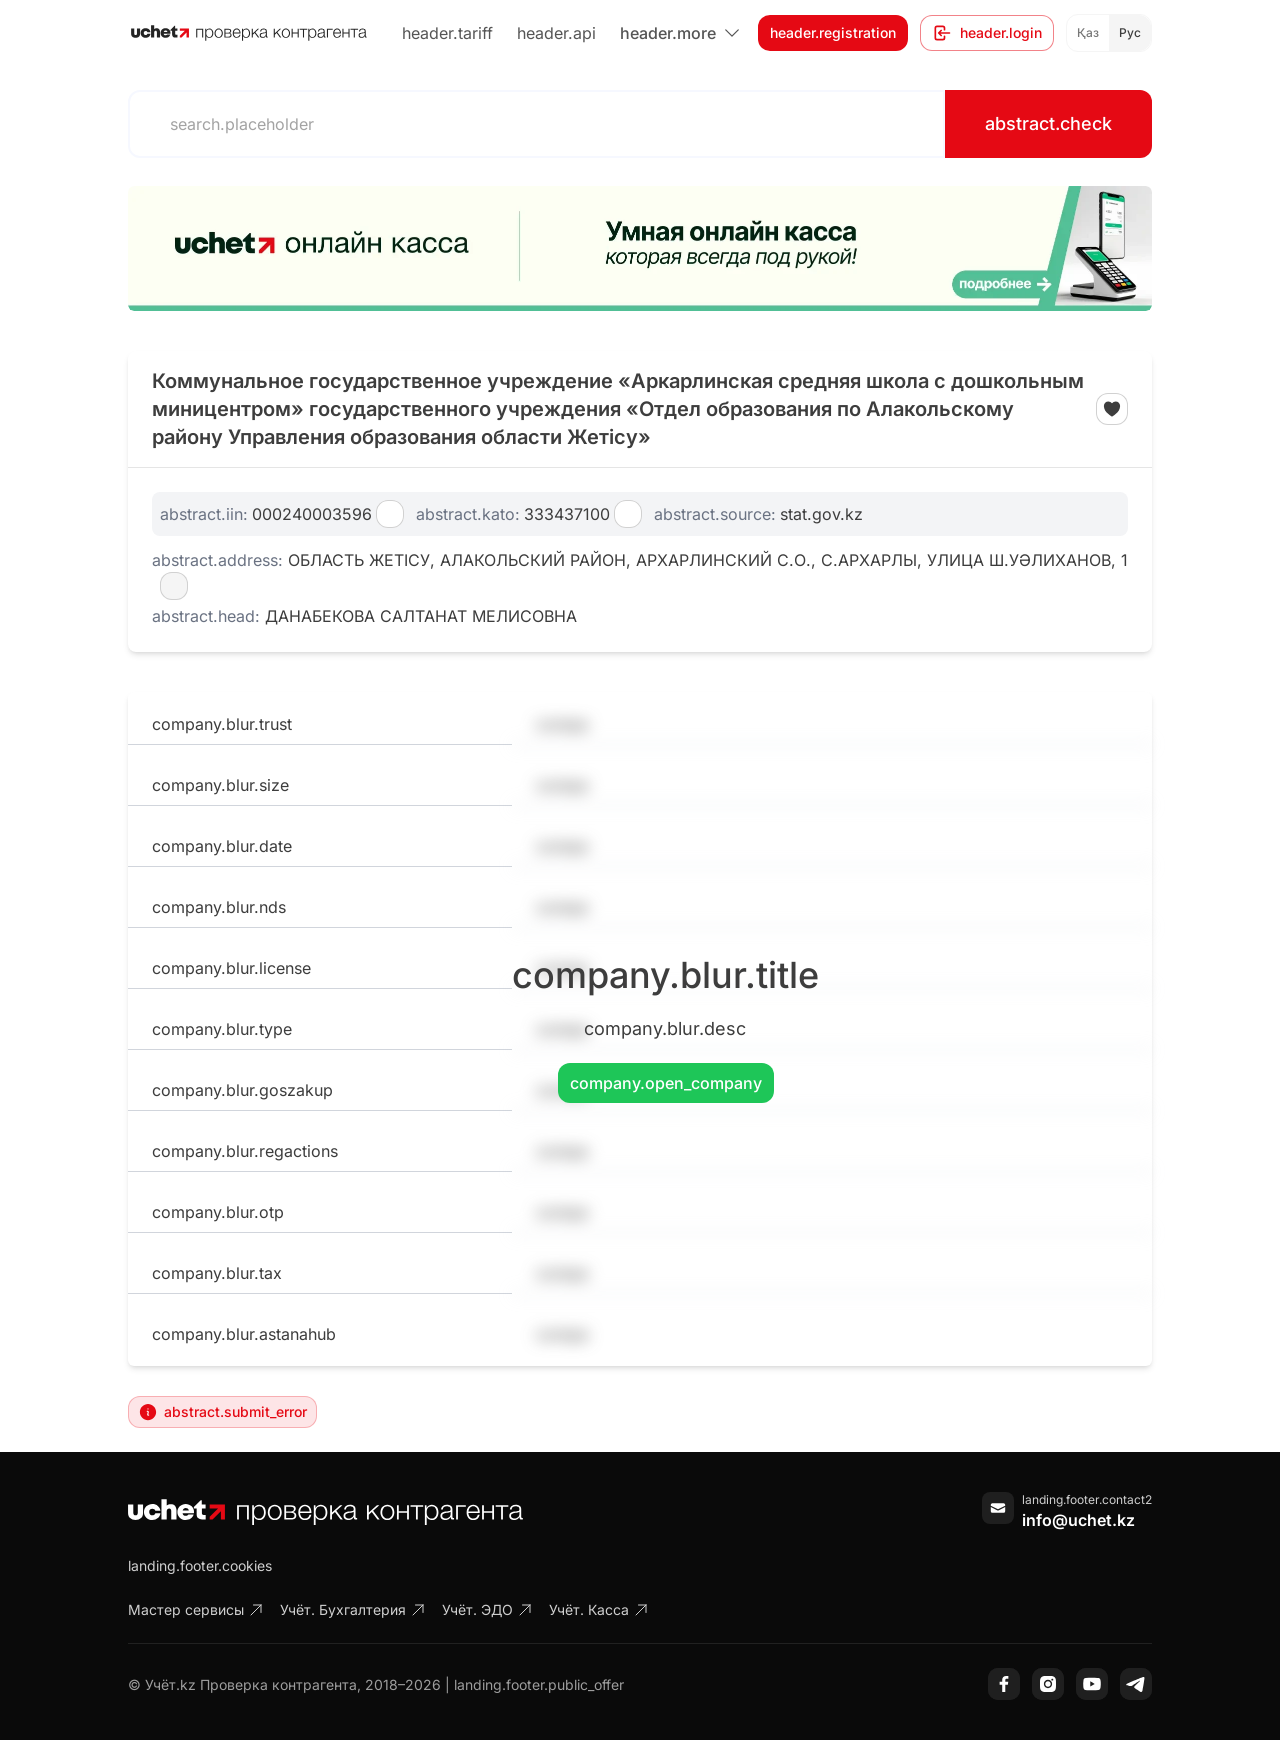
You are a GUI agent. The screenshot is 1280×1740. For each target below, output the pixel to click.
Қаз (1088, 32)
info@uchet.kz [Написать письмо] (1078, 1520)
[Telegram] (1136, 1684)
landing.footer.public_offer (539, 1684)
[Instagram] (1048, 1684)
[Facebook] (1004, 1684)
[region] (640, 248)
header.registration (833, 32)
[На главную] (249, 33)
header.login (987, 33)
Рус (1130, 32)
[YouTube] (1092, 1684)
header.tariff (447, 33)
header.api (556, 33)
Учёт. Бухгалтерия (353, 1609)
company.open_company (666, 1083)
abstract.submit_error (222, 1412)
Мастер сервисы (196, 1609)
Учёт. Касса (599, 1609)
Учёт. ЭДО (487, 1609)
